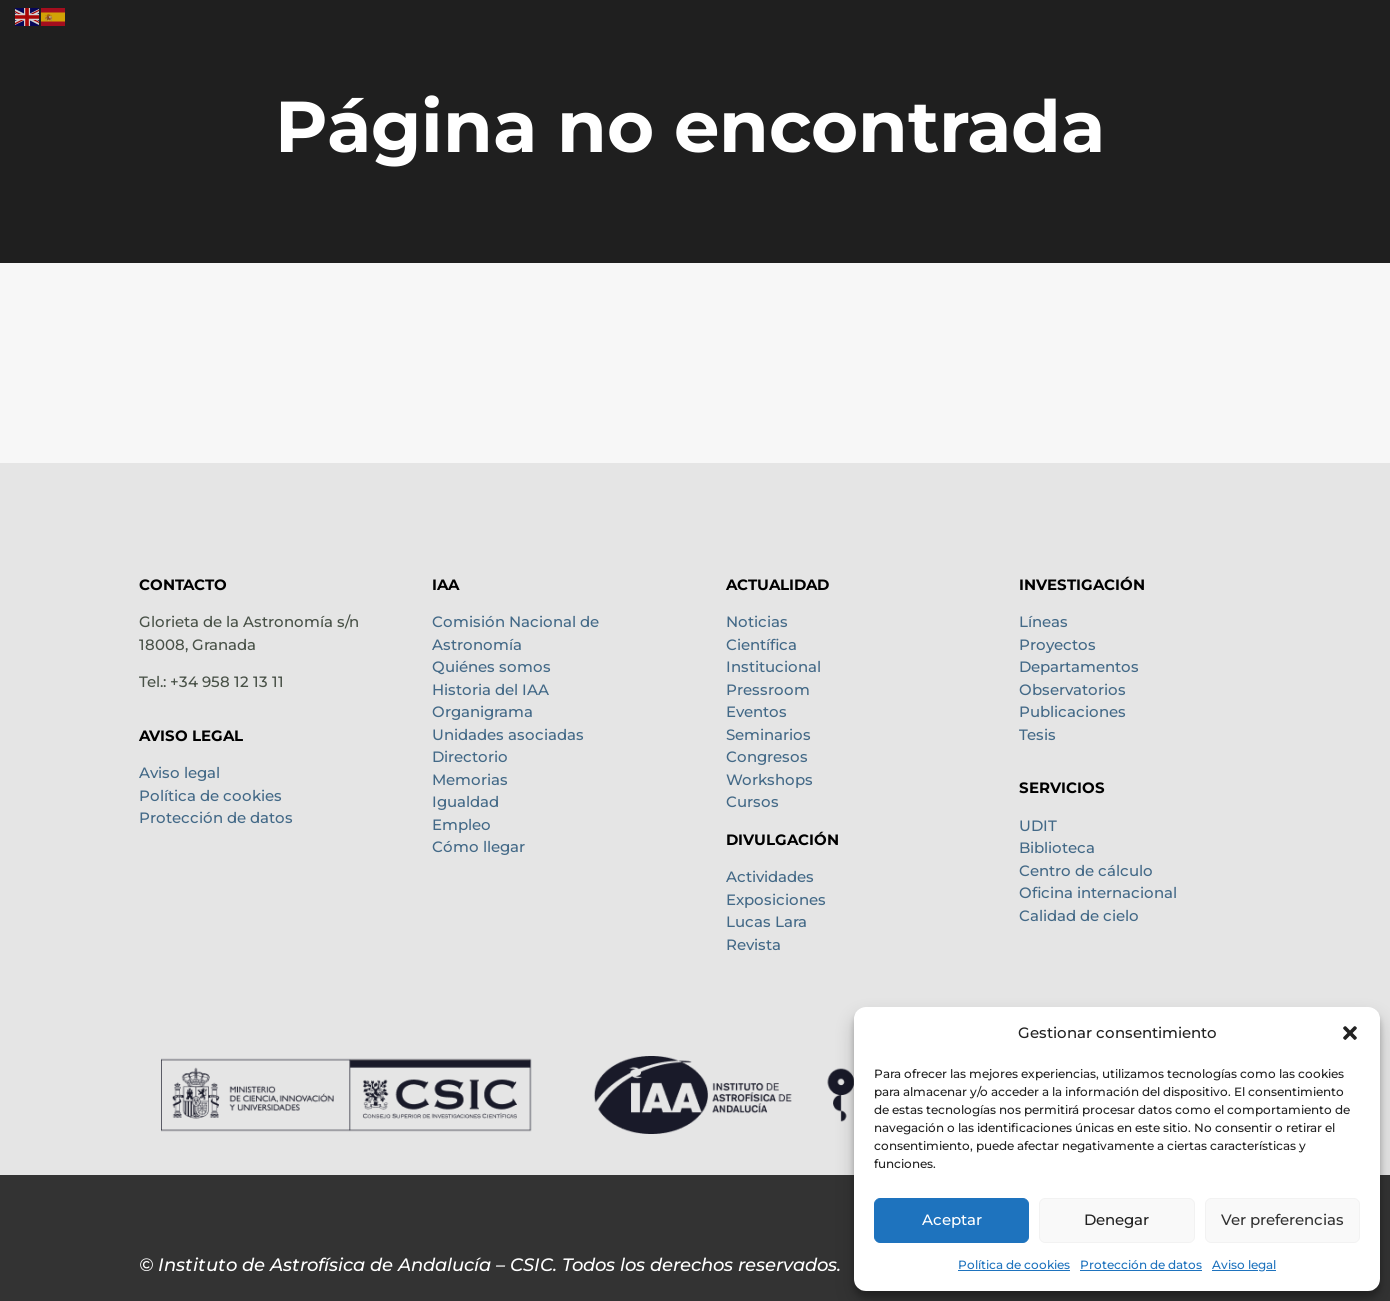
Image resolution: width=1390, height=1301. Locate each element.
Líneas (1043, 621)
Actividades (770, 876)
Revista (753, 944)
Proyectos (1057, 644)
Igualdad (465, 801)
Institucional (773, 666)
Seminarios (768, 734)
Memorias (470, 779)
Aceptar (952, 1219)
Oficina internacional (1098, 892)
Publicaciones (1072, 711)
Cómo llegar (478, 846)
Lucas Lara (766, 921)
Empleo (461, 824)
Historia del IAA (490, 689)
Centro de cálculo (1086, 870)
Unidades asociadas (508, 734)
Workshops (769, 779)
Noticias (757, 621)
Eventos (756, 711)
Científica (761, 644)
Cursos (752, 801)
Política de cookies (1014, 1264)
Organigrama (482, 711)
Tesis (1037, 734)
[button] (1350, 1033)
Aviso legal (1244, 1264)
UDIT (1038, 825)
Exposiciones (776, 899)
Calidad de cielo (1079, 915)
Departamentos (1079, 666)
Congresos (767, 756)
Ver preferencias (1282, 1219)
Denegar (1116, 1219)
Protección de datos (1141, 1264)
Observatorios (1072, 689)
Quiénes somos (491, 666)
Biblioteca (1057, 847)
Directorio (470, 756)
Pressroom (768, 689)
